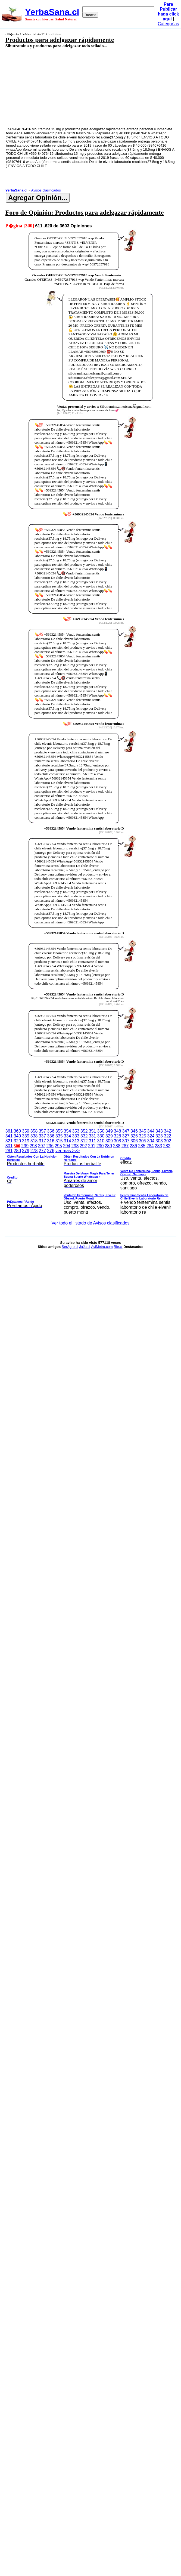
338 (34, 1136)
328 (117, 1136)
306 (134, 1141)
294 (66, 1145)
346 (134, 1131)
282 (166, 1145)
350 (100, 1131)
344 (151, 1131)
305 (142, 1141)
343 (159, 1131)
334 (67, 1136)
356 (50, 1131)
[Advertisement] (77, 87)
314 (67, 1141)
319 (25, 1141)
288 (116, 1145)
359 (25, 1131)
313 (75, 1141)
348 (117, 1131)
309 (109, 1141)
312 (84, 1141)
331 (92, 1136)
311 (92, 1141)
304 (151, 1141)
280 (17, 1150)
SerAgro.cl (70, 1247)
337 (42, 1136)
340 (17, 1136)
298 (33, 1145)
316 (50, 1141)
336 (50, 1136)
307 (126, 1141)
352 (84, 1131)
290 (100, 1145)
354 (67, 1131)
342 (167, 1131)
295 (58, 1145)
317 (42, 1141)
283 (158, 1145)
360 (17, 1131)
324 (151, 1136)
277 (42, 1150)
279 (25, 1150)
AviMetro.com (102, 1247)
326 (134, 1136)
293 (75, 1145)
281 (9, 1150)
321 (9, 1141)
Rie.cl (118, 1247)
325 (142, 1136)
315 (59, 1141)
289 (108, 1145)
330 (100, 1136)
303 (159, 1141)
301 (9, 1145)
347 (126, 1131)
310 (100, 1141)
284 (150, 1145)
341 (9, 1136)
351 (92, 1131)
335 (59, 1136)
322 (167, 1136)
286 (133, 1145)
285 (141, 1145)
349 (109, 1131)
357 (42, 1131)
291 (91, 1145)
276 (50, 1150)
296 (50, 1145)
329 (109, 1136)
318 (34, 1141)
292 (83, 1145)
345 (142, 1131)
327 (126, 1136)
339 (25, 1136)
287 (125, 1145)
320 (17, 1141)
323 (159, 1136)
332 (84, 1136)
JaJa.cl (84, 1247)
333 (75, 1136)
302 (167, 1141)
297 (41, 1145)
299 (25, 1145)
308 (117, 1141)
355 (59, 1131)
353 (75, 1131)
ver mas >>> (90, 1182)
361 (9, 1131)
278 (34, 1150)
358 (34, 1131)
